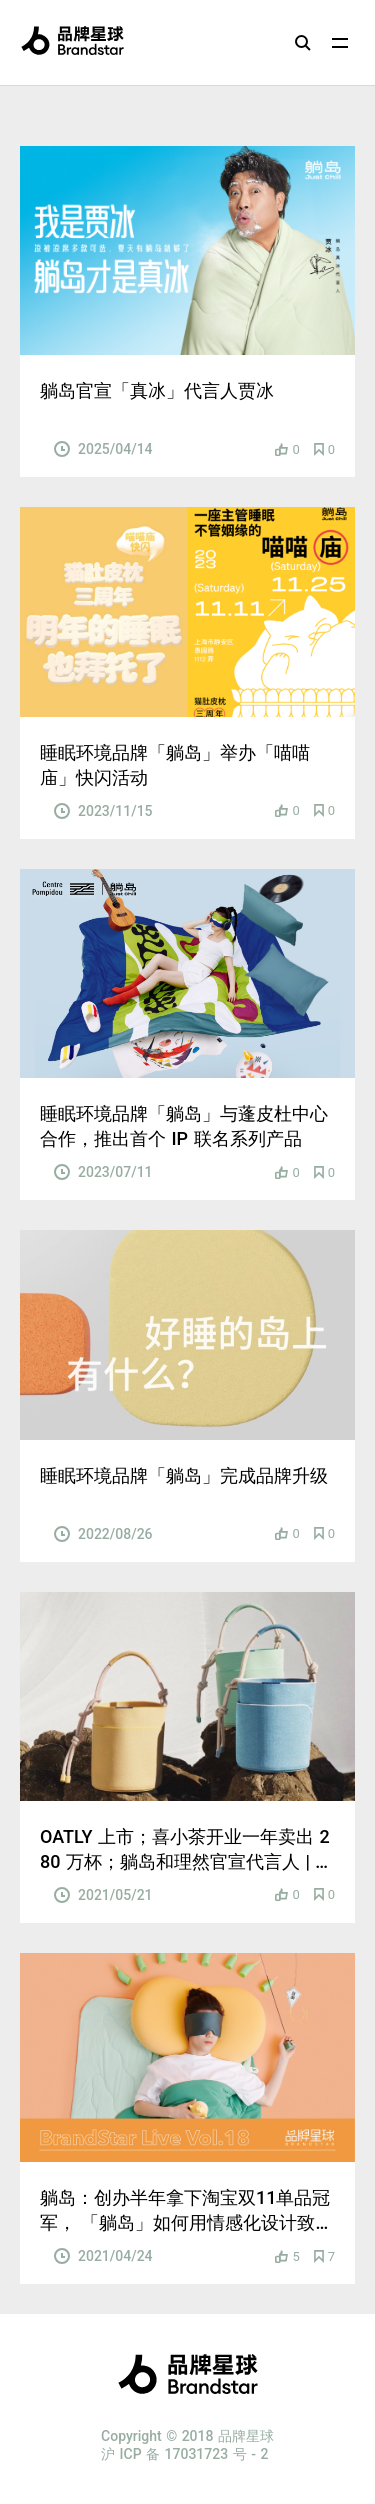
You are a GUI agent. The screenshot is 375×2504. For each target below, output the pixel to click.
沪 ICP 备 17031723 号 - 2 (184, 2454)
